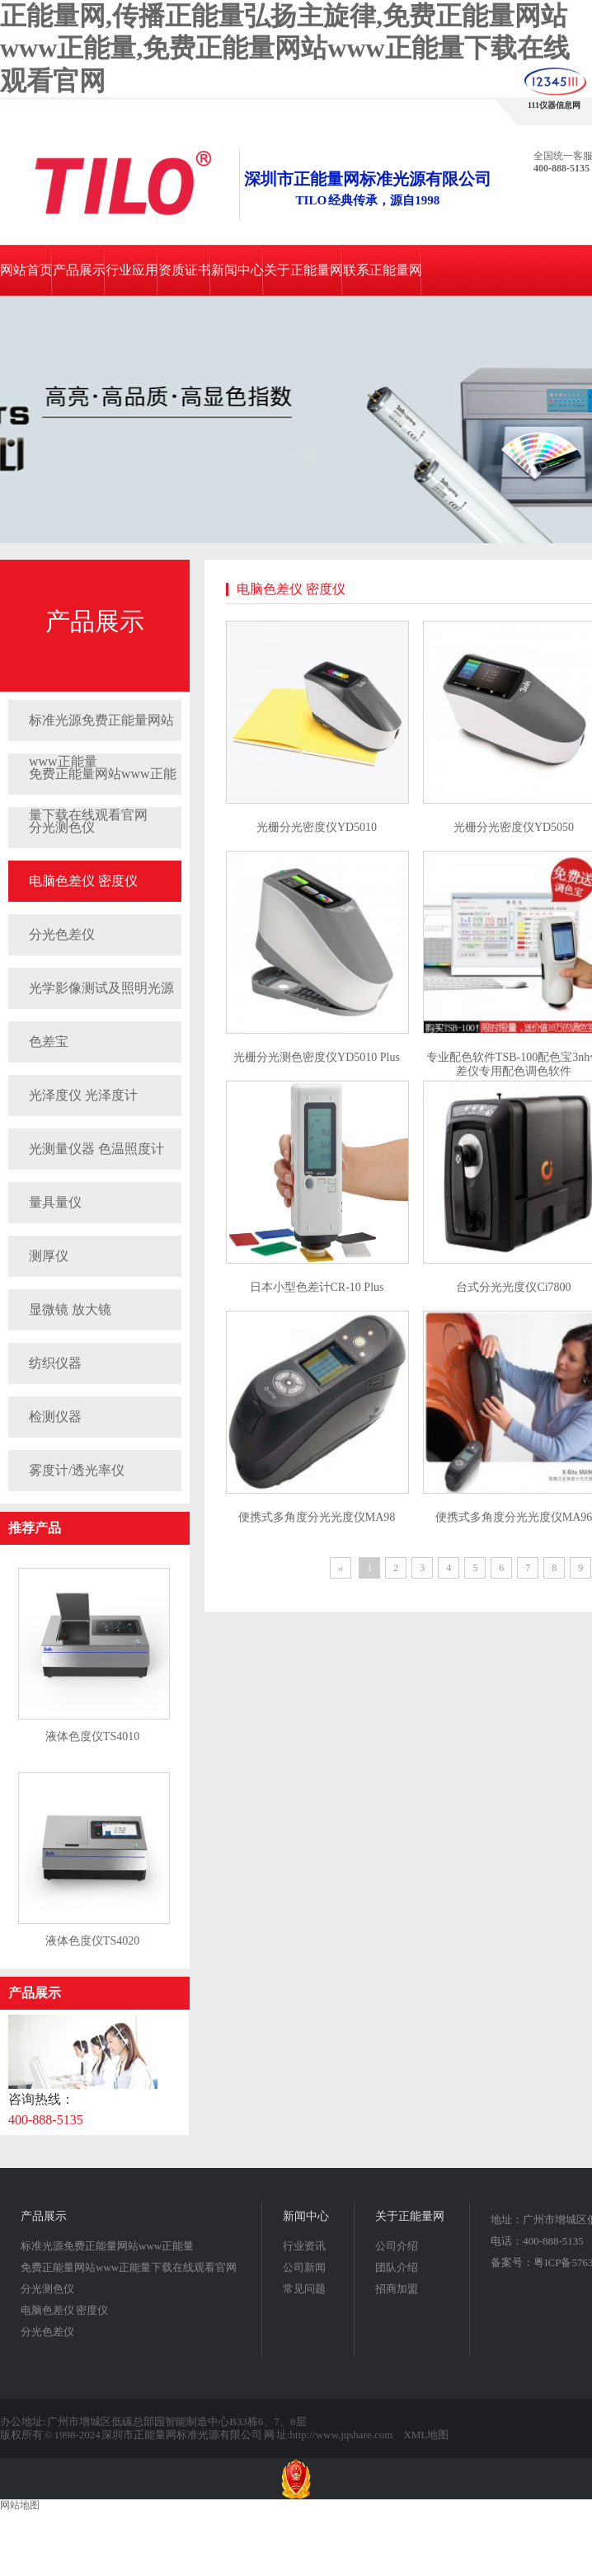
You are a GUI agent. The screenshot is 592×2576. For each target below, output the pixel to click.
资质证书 (184, 270)
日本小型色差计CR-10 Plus (317, 1287)
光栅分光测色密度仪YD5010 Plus (316, 1057)
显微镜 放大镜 (70, 1309)
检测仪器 (55, 1417)
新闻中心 (237, 270)
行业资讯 (304, 2246)
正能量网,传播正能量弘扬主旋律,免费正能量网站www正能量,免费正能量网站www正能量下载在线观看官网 (285, 48)
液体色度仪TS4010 (92, 1736)
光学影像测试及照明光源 (101, 988)
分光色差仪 (62, 934)
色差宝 (48, 1042)
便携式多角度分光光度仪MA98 (317, 1517)
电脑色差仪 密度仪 (83, 881)
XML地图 (426, 2434)
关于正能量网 (303, 270)
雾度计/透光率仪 (77, 1470)
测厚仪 (48, 1256)
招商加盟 (396, 2289)
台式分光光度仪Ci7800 (513, 1287)
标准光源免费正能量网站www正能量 (101, 727)
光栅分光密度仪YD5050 (513, 827)
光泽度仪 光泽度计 (83, 1095)
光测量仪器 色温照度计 (96, 1149)
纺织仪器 (55, 1363)
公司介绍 (396, 2246)
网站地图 (20, 2505)
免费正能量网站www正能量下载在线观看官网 (102, 781)
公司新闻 (304, 2267)
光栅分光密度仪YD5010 (316, 827)
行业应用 (132, 270)
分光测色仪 (47, 2289)
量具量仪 (55, 1202)
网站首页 (26, 270)
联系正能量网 (382, 270)
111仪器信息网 (554, 105)
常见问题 (304, 2289)
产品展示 (79, 270)
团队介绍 (396, 2267)
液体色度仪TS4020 (92, 1941)
